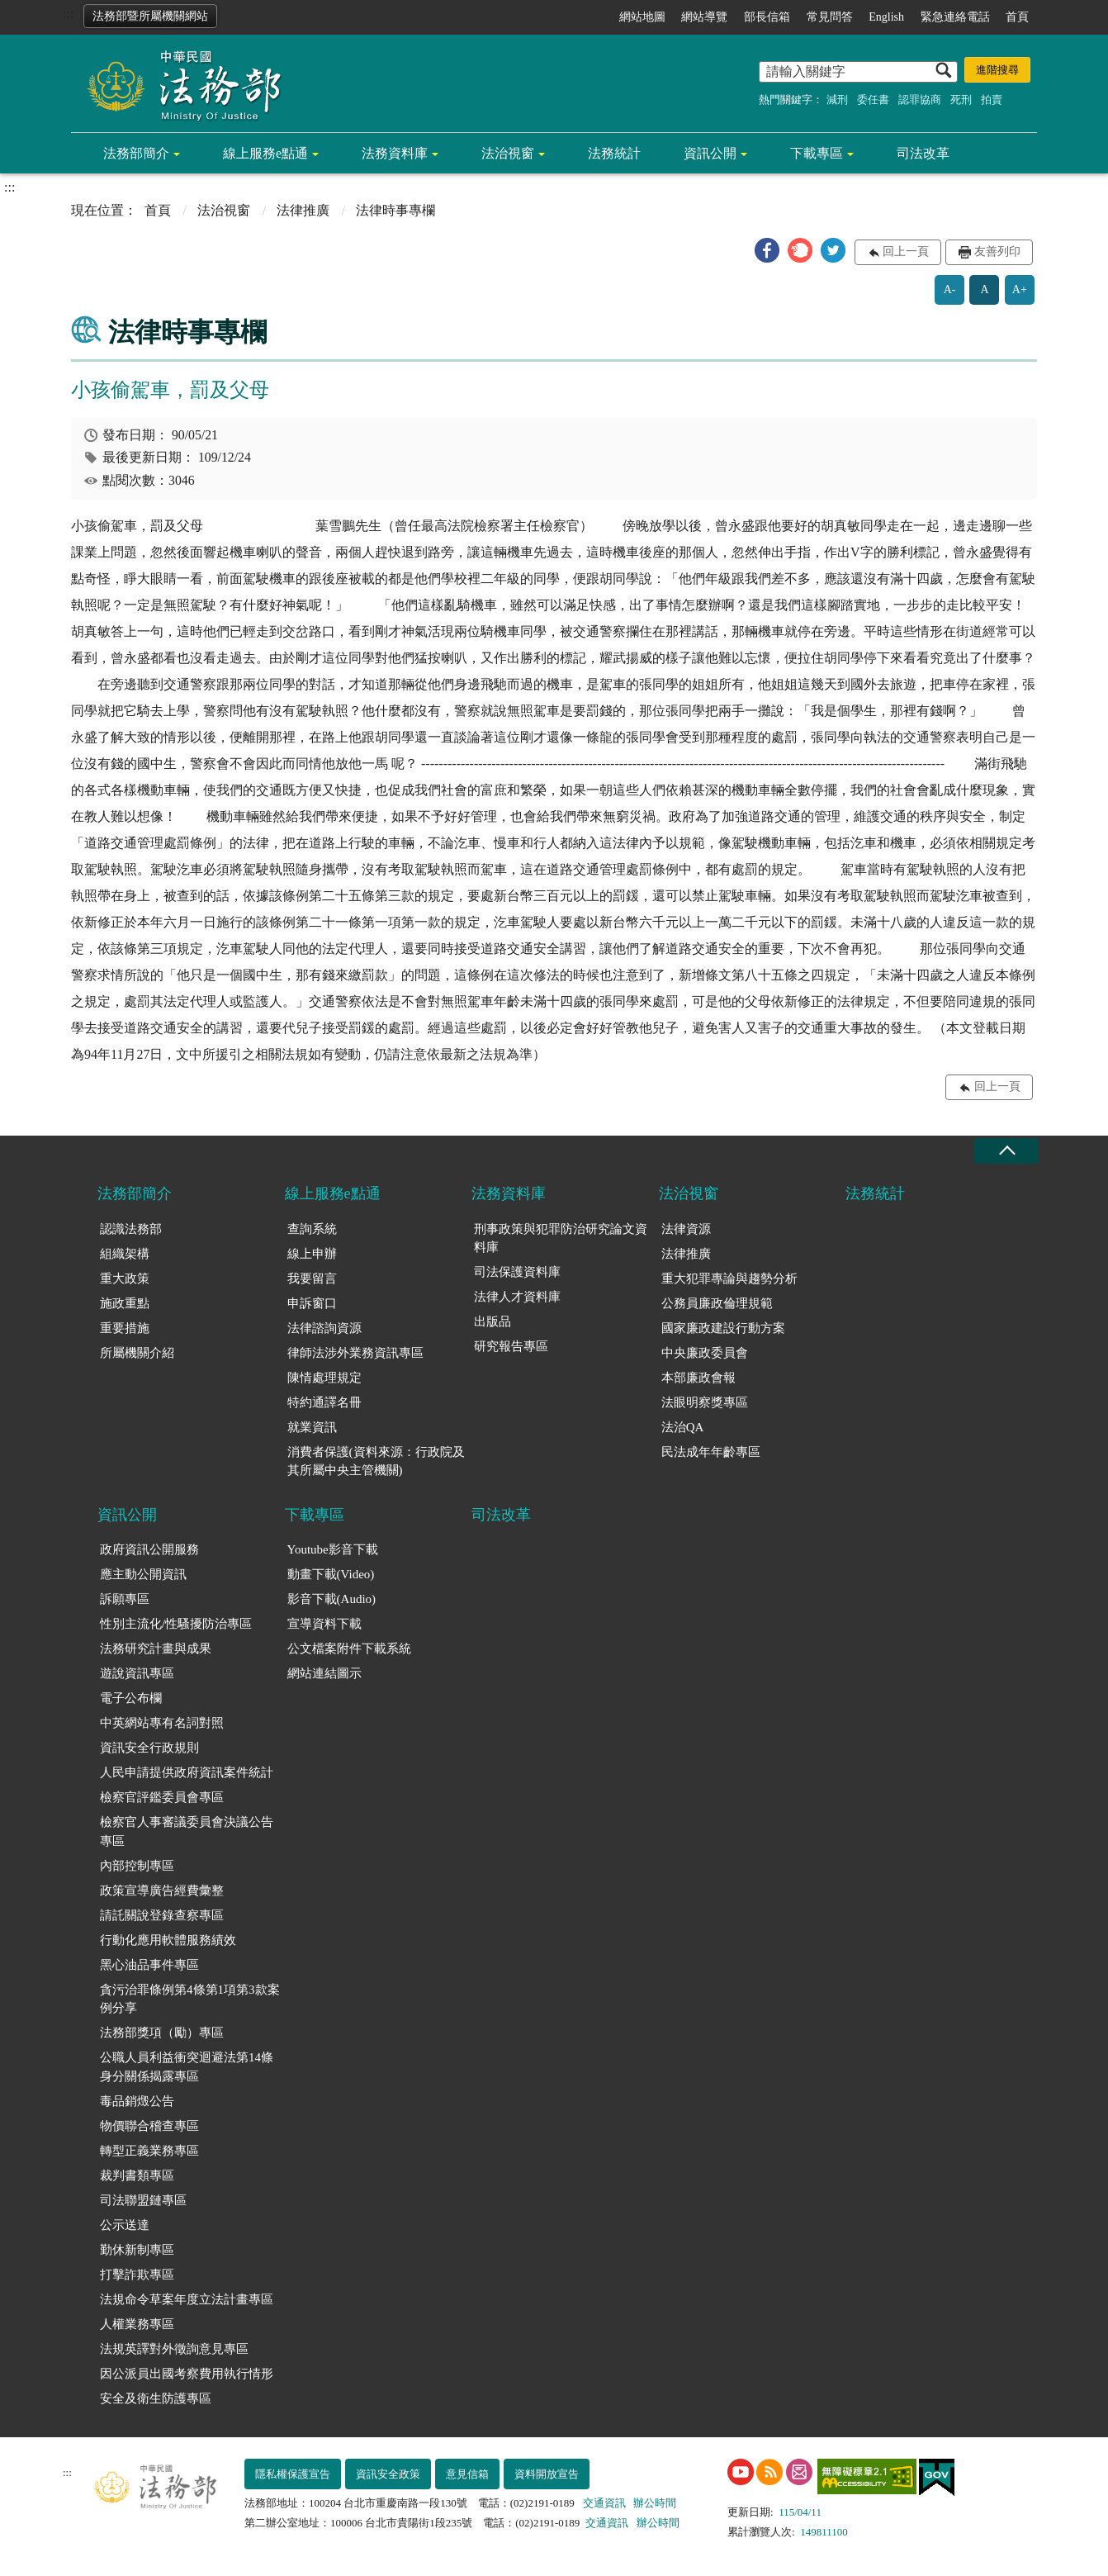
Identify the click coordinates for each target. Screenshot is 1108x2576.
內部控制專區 (137, 1865)
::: (68, 14)
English (886, 17)
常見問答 (830, 17)
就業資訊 (312, 1427)
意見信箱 (467, 2474)
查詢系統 (312, 1229)
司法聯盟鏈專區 (143, 2200)
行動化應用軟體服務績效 (168, 1940)
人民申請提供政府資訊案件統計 (186, 1772)
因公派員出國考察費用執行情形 (186, 2373)
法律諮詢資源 (324, 1328)
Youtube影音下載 (332, 1549)
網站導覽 (704, 17)
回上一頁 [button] (906, 251)
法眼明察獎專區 (704, 1402)
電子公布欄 (131, 1698)
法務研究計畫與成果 (155, 1648)
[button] (767, 250)
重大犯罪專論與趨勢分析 (729, 1278)
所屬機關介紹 (137, 1352)
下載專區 (816, 153)
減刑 (837, 99)
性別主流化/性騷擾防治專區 (176, 1623)
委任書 (873, 99)
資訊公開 (710, 153)
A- (950, 289)
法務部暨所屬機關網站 (150, 16)
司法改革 (923, 153)
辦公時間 (654, 2503)
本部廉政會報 (698, 1377)
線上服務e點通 (265, 153)
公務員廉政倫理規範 (717, 1303)
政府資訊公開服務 (149, 1549)
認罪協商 (919, 99)
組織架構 (124, 1253)
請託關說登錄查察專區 (162, 1915)
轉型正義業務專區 (149, 2150)
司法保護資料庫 (517, 1272)
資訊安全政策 (388, 2474)
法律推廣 (303, 210)
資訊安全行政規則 (149, 1747)
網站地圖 (642, 17)
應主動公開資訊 (143, 1574)
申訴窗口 (312, 1303)
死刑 (961, 99)
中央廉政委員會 (704, 1352)
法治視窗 (507, 153)
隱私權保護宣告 (292, 2474)
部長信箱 (767, 17)
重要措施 (124, 1328)
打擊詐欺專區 (137, 2274)
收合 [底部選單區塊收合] (1006, 1151)
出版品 (492, 1321)
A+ (1019, 289)
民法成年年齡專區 (710, 1452)
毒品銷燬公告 (137, 2101)
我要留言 (312, 1278)
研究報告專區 (511, 1346)
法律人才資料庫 (517, 1296)
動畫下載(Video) (331, 1574)
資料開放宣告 (546, 2474)
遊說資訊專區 (137, 1673)
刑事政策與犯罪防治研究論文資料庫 (560, 1238)
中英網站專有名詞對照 (162, 1722)
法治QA (682, 1427)
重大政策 (124, 1278)
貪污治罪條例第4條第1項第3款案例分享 (190, 1999)
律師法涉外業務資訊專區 (355, 1352)
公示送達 (124, 2225)
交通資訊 (604, 2503)
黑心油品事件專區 (149, 1964)
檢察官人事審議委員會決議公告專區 (186, 1831)
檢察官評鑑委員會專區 (162, 1797)
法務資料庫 (395, 153)
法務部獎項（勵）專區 (162, 2032)
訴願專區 (124, 1599)
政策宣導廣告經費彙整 (162, 1890)
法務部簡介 (136, 153)
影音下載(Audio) (331, 1599)
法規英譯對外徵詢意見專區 (174, 2348)
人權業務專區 (137, 2324)
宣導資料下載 (324, 1623)
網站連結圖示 (324, 1673)
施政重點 (124, 1303)
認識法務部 (131, 1229)
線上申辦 (312, 1253)
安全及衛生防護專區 (155, 2398)
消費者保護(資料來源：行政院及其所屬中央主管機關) (376, 1461)
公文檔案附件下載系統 (349, 1648)
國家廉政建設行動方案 (723, 1328)
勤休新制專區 (137, 2249)
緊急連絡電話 (955, 17)
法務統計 (614, 153)
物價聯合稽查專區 (149, 2125)
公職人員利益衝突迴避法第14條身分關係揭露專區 (186, 2067)
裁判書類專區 (137, 2175)
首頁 (1017, 17)
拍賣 (991, 99)
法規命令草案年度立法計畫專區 (186, 2299)
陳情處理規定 (324, 1377)
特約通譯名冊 (324, 1402)
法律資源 (686, 1229)
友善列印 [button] (997, 251)
